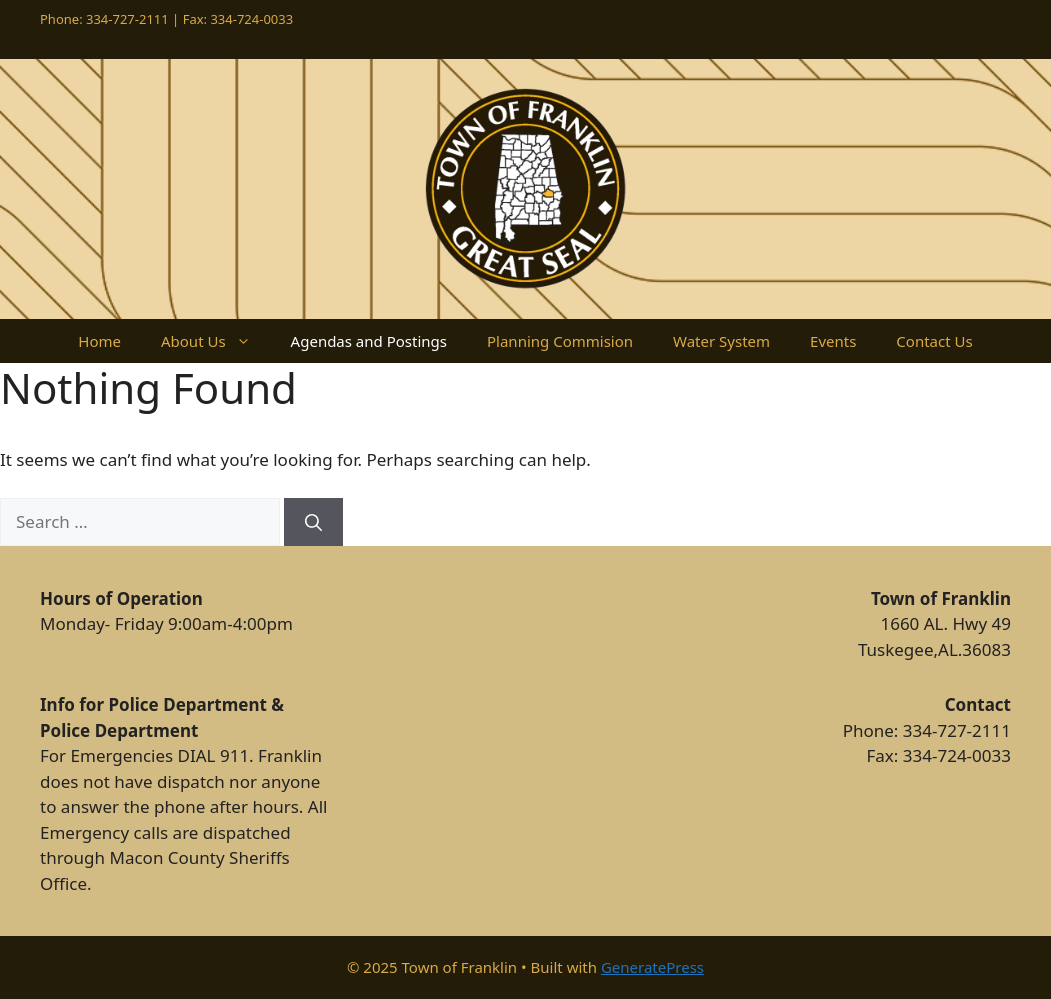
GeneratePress (652, 967)
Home (99, 341)
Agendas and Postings (369, 341)
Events (833, 341)
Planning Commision (560, 341)
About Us (216, 341)
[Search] (313, 522)
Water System (721, 341)
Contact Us (934, 341)
